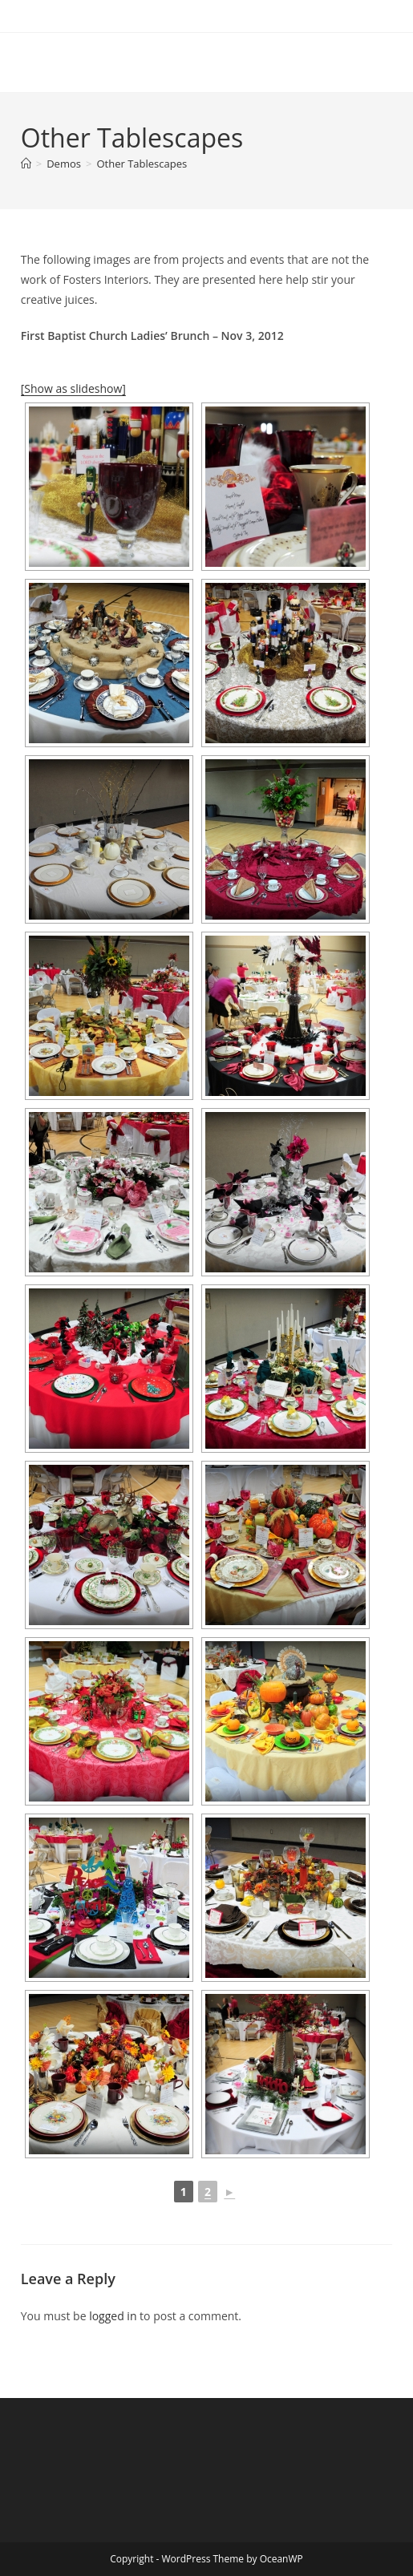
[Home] (26, 163)
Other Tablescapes (141, 163)
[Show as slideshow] (73, 388)
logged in (112, 2315)
